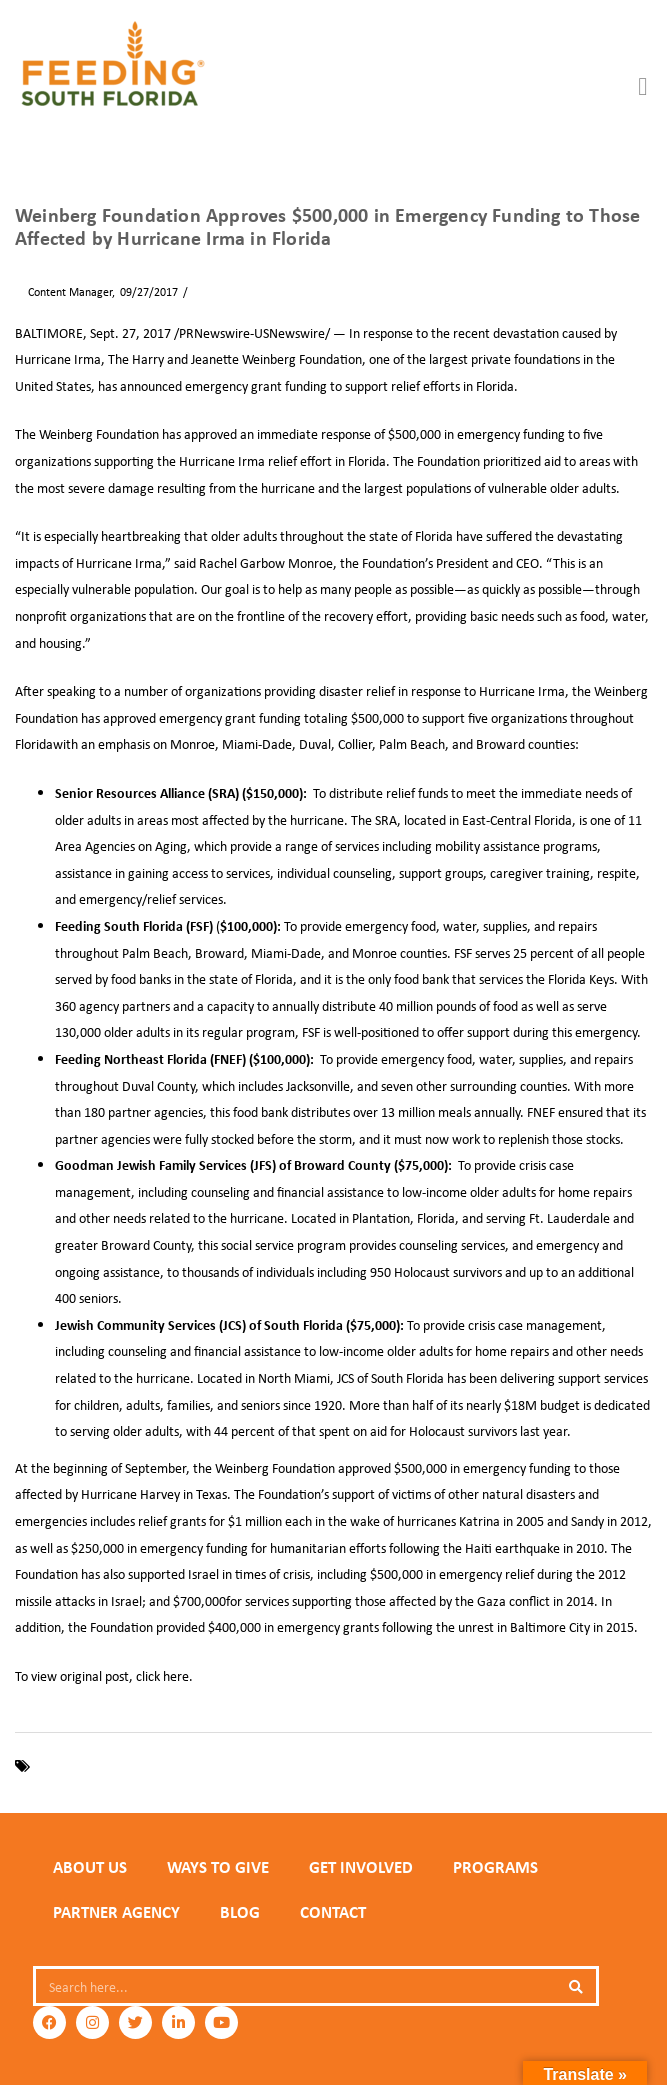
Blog (240, 1912)
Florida (181, 1765)
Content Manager (63, 291)
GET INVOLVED (361, 1867)
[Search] (576, 1986)
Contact (333, 1912)
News (207, 291)
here (176, 1675)
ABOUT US (90, 1867)
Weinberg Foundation (360, 1765)
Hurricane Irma (250, 1765)
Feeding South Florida (95, 1765)
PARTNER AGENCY (116, 1912)
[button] (643, 87)
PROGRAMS (495, 1867)
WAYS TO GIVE (218, 1867)
